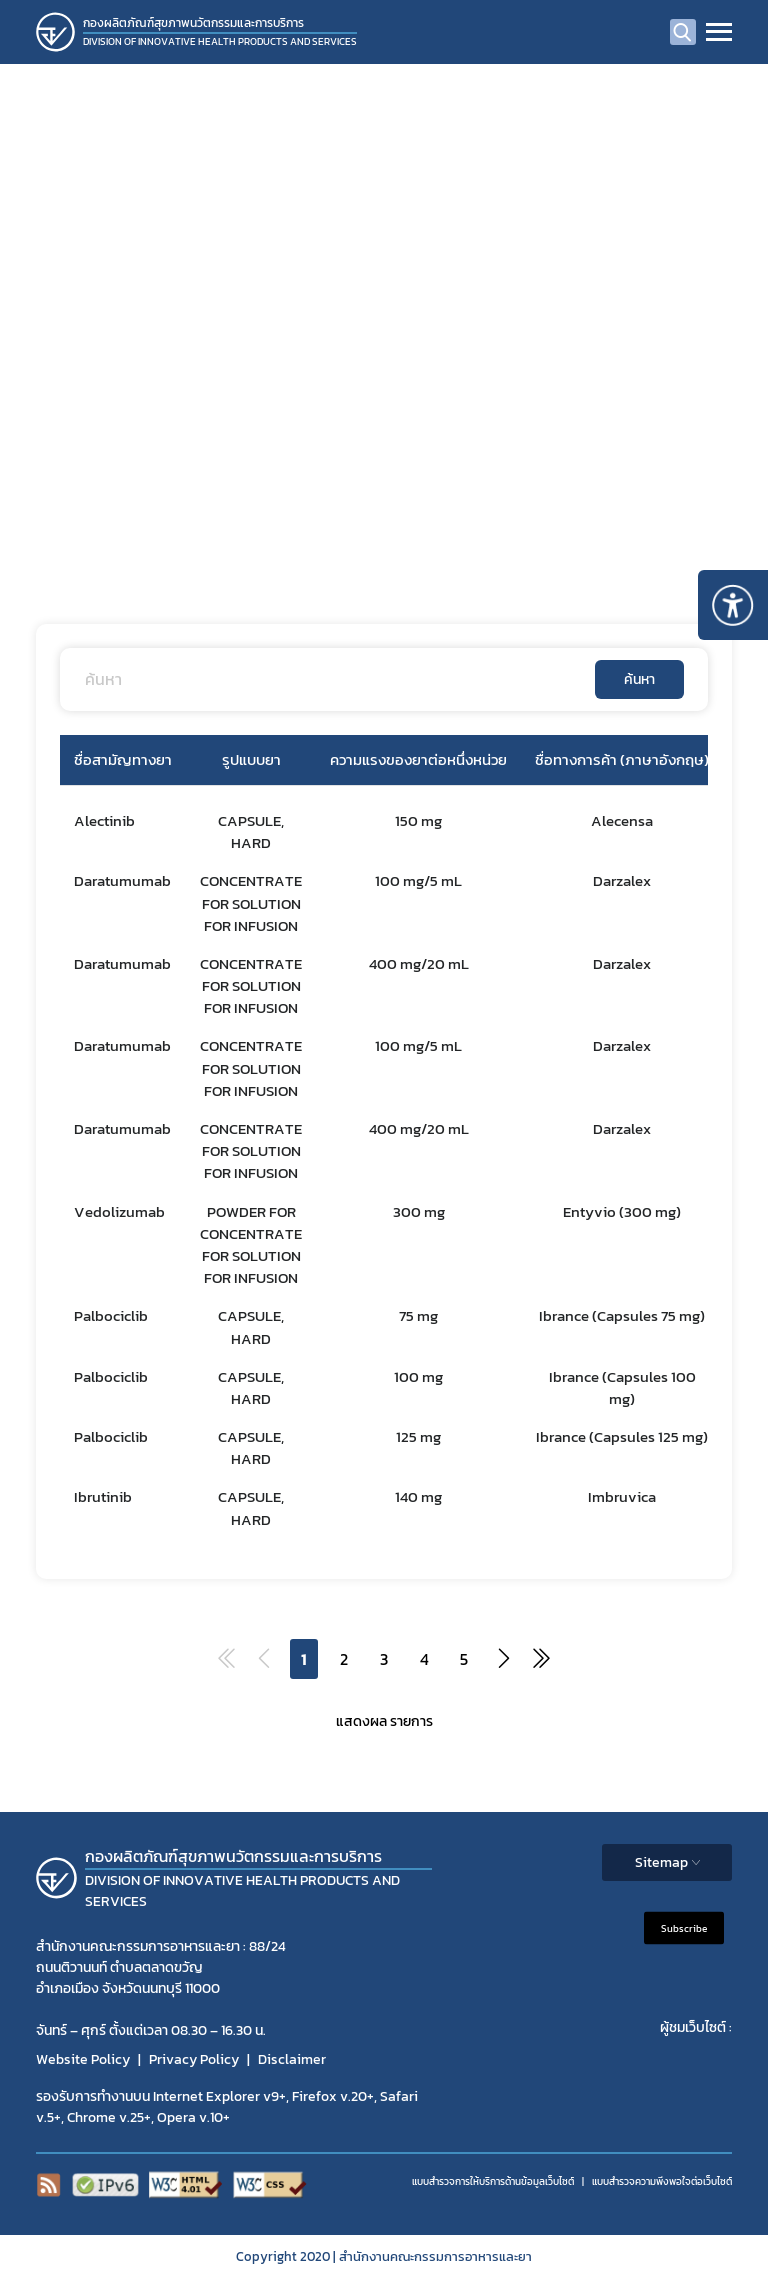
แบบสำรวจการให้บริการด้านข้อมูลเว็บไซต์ (493, 2181)
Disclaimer (292, 2059)
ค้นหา (639, 679)
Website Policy (83, 2059)
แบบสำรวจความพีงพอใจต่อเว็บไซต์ (662, 2181)
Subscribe (684, 1927)
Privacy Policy (194, 2059)
